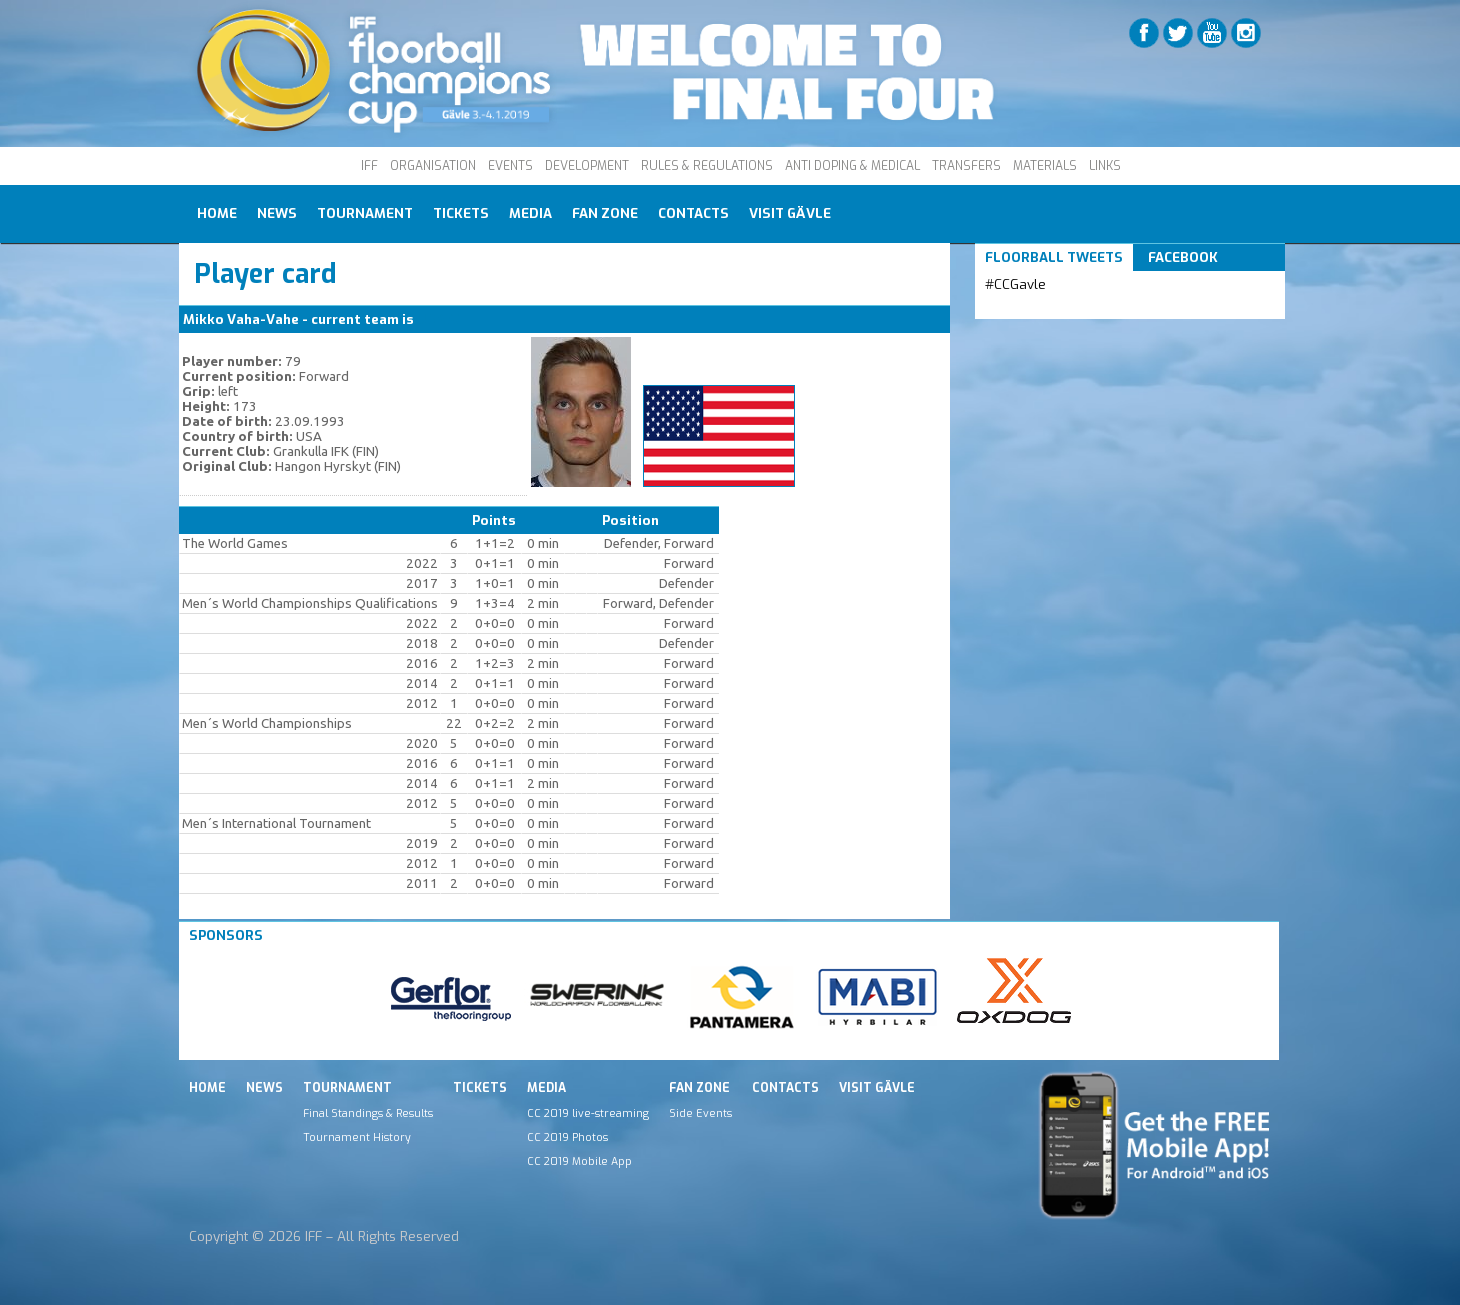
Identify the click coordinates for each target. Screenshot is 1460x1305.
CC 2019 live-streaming (588, 1113)
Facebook (1183, 257)
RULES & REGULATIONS (707, 166)
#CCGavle (1015, 284)
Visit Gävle (790, 213)
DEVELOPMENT (587, 166)
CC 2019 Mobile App (579, 1161)
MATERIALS (1045, 166)
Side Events (700, 1113)
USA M (438, 319)
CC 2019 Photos (567, 1137)
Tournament (365, 213)
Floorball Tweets (1054, 257)
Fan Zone (605, 213)
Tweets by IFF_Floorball (1064, 308)
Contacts (693, 213)
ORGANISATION (433, 166)
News (277, 213)
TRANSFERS (966, 166)
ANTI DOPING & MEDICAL (852, 166)
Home (217, 213)
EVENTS (510, 166)
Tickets (461, 213)
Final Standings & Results (368, 1113)
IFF (369, 166)
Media (530, 213)
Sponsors (226, 935)
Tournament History (357, 1137)
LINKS (1105, 166)
